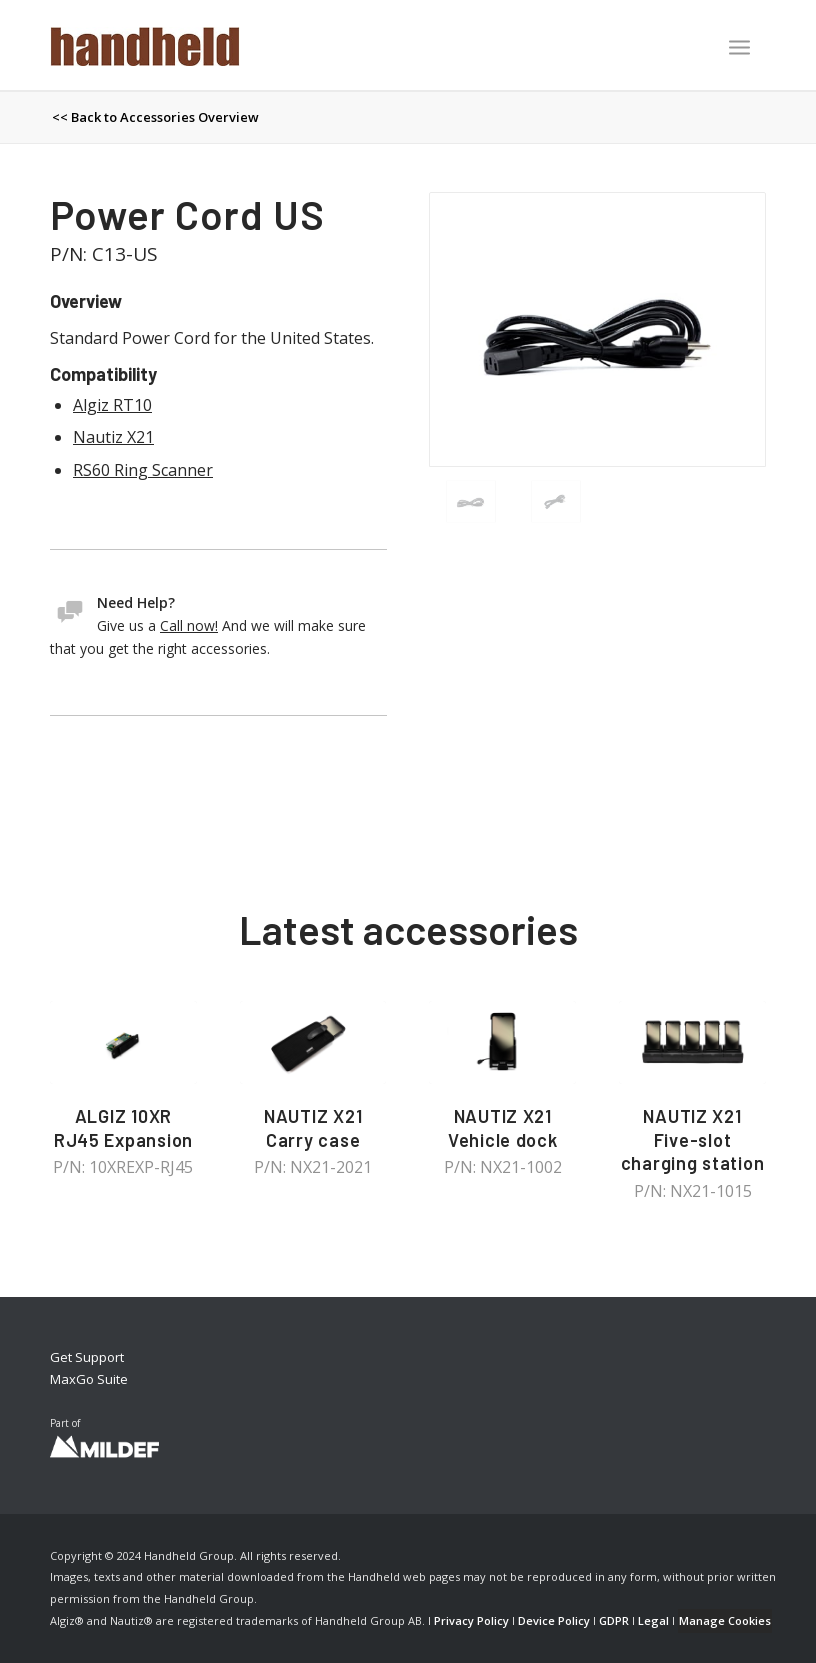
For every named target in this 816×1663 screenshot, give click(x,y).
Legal (653, 1620)
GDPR (614, 1620)
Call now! (189, 625)
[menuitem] (739, 49)
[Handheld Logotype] (145, 45)
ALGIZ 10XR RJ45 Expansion (123, 1128)
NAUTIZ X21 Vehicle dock (503, 1128)
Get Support (87, 1357)
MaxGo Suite (89, 1379)
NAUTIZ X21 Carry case (313, 1128)
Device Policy (554, 1620)
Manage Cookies (725, 1620)
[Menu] (739, 47)
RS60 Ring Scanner (143, 470)
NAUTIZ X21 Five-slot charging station (693, 1139)
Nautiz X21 (113, 437)
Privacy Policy (471, 1620)
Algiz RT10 (112, 405)
